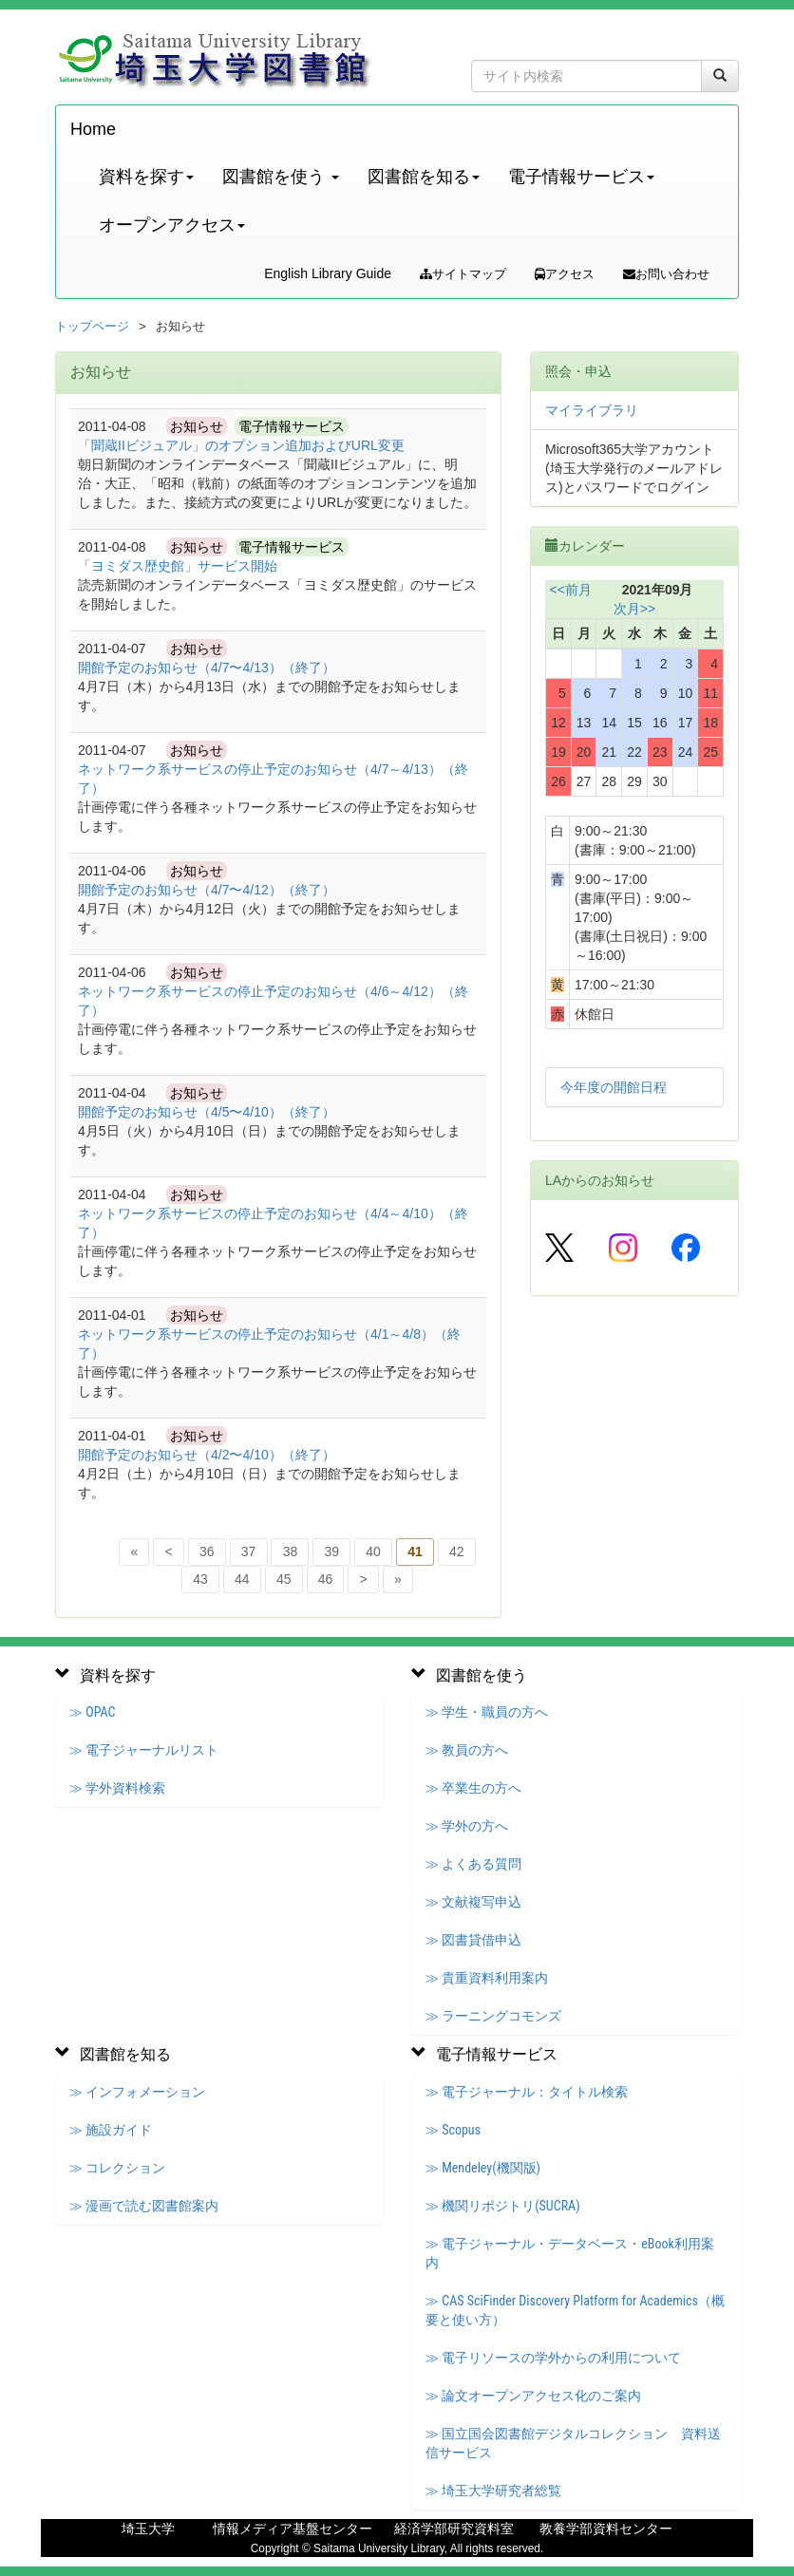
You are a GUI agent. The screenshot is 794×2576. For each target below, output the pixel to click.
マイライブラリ (591, 410)
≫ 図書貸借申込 (473, 1939)
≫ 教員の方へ (466, 1750)
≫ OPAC (92, 1712)
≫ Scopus (453, 2129)
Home (93, 129)
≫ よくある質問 (473, 1863)
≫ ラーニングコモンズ (493, 2015)
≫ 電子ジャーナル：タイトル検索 (526, 2091)
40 (373, 1551)
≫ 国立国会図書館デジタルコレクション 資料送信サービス (573, 2443)
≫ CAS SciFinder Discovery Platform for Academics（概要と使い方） (575, 2310)
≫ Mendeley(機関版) (482, 2167)
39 (331, 1551)
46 (325, 1579)
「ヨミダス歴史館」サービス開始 (177, 565)
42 (456, 1551)
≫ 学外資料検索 (117, 1788)
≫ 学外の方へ (466, 1825)
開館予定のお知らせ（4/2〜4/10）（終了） (206, 1454)
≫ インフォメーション (137, 2091)
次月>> (634, 608)
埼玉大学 (148, 2528)
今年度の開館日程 (613, 1087)
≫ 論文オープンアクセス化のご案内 (533, 2395)
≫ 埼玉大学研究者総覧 (493, 2490)
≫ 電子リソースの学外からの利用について (553, 2357)
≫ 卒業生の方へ (473, 1788)
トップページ (92, 326)
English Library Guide (327, 273)
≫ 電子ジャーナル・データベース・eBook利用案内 (569, 2253)
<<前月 (571, 589)
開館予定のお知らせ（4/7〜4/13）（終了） (206, 667)
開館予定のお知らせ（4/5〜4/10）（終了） (206, 1111)
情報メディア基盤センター (292, 2528)
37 (248, 1551)
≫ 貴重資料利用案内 (486, 1977)
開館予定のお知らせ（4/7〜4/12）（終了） (206, 889)
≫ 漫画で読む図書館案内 (143, 2205)
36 (207, 1551)
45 (284, 1579)
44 (242, 1579)
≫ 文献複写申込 (473, 1901)
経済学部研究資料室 (454, 2528)
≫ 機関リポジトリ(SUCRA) (502, 2205)
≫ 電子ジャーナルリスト (143, 1750)
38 (290, 1551)
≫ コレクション (117, 2167)
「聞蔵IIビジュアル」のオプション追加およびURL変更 (241, 445)
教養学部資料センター (605, 2528)
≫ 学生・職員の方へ (486, 1712)
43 (200, 1579)
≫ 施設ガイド (110, 2129)
